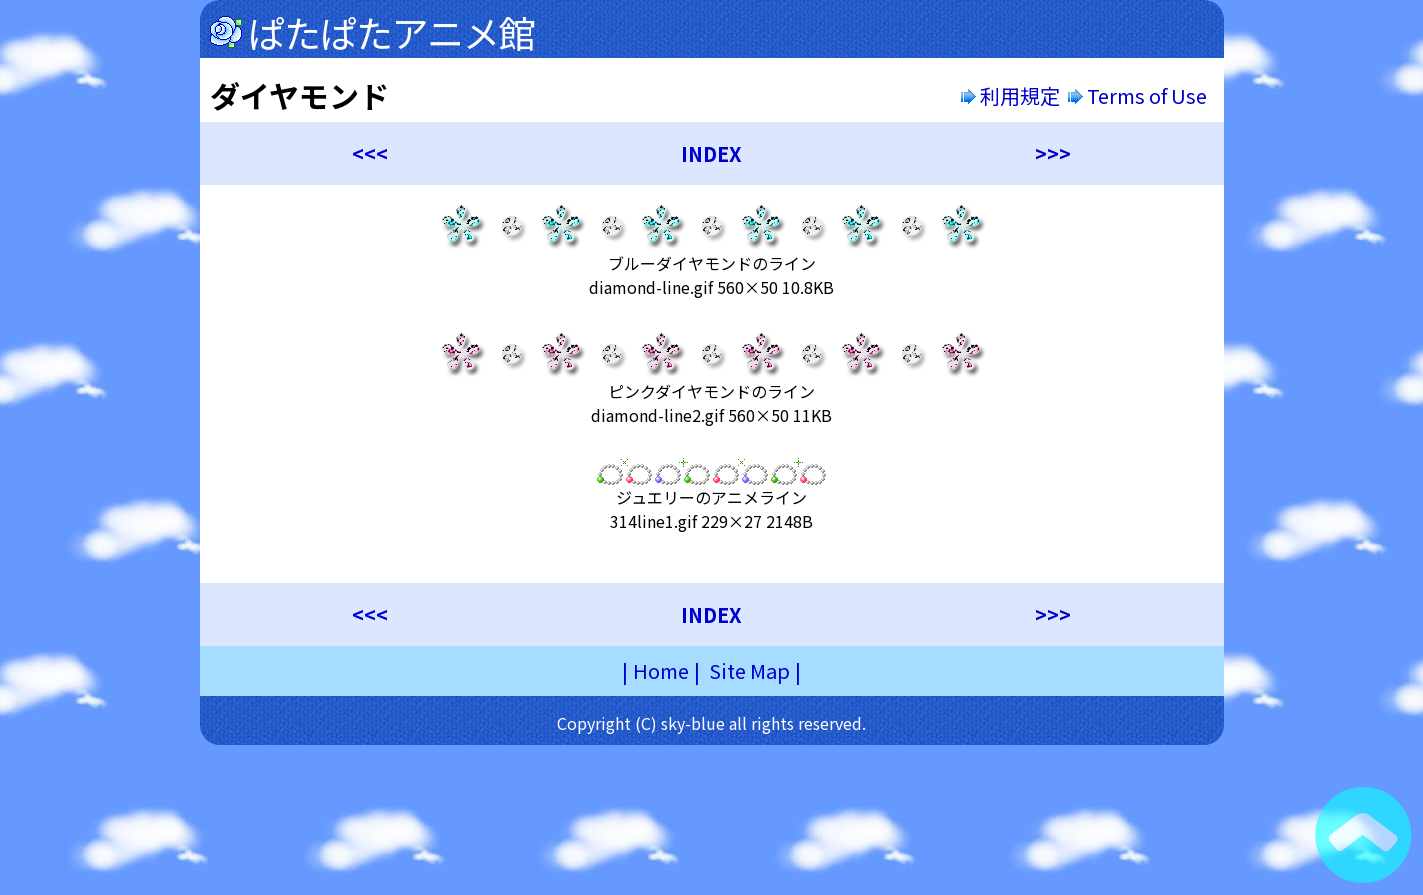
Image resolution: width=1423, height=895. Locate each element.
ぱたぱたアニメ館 (391, 32)
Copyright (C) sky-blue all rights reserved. (711, 723)
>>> (1053, 153)
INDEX (711, 153)
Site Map (749, 670)
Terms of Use (1139, 95)
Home (661, 670)
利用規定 (1010, 95)
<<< (370, 153)
